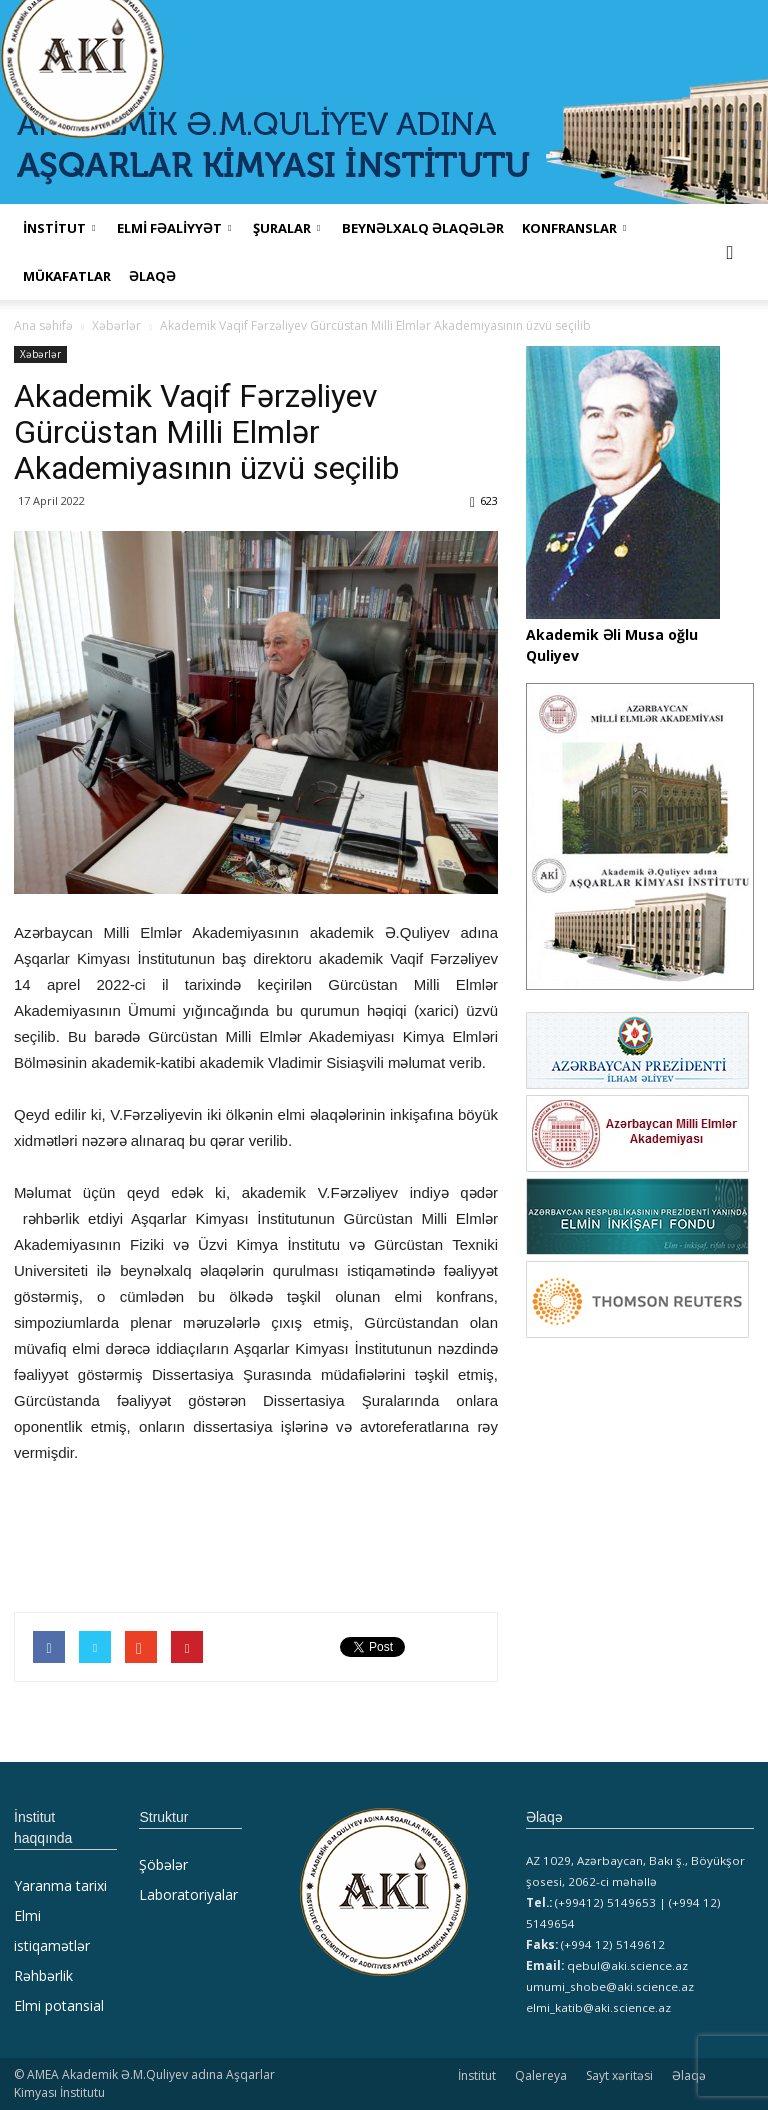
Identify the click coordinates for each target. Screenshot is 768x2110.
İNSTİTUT (59, 228)
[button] (730, 252)
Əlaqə (152, 276)
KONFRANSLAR (574, 228)
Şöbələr (163, 1864)
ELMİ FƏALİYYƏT (174, 228)
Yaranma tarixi (60, 1885)
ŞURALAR (286, 228)
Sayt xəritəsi (619, 2075)
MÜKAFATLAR (67, 276)
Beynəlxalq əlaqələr (423, 228)
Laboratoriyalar (188, 1894)
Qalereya (541, 2075)
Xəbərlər (40, 354)
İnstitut (477, 2075)
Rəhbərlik (43, 1975)
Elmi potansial (59, 2005)
